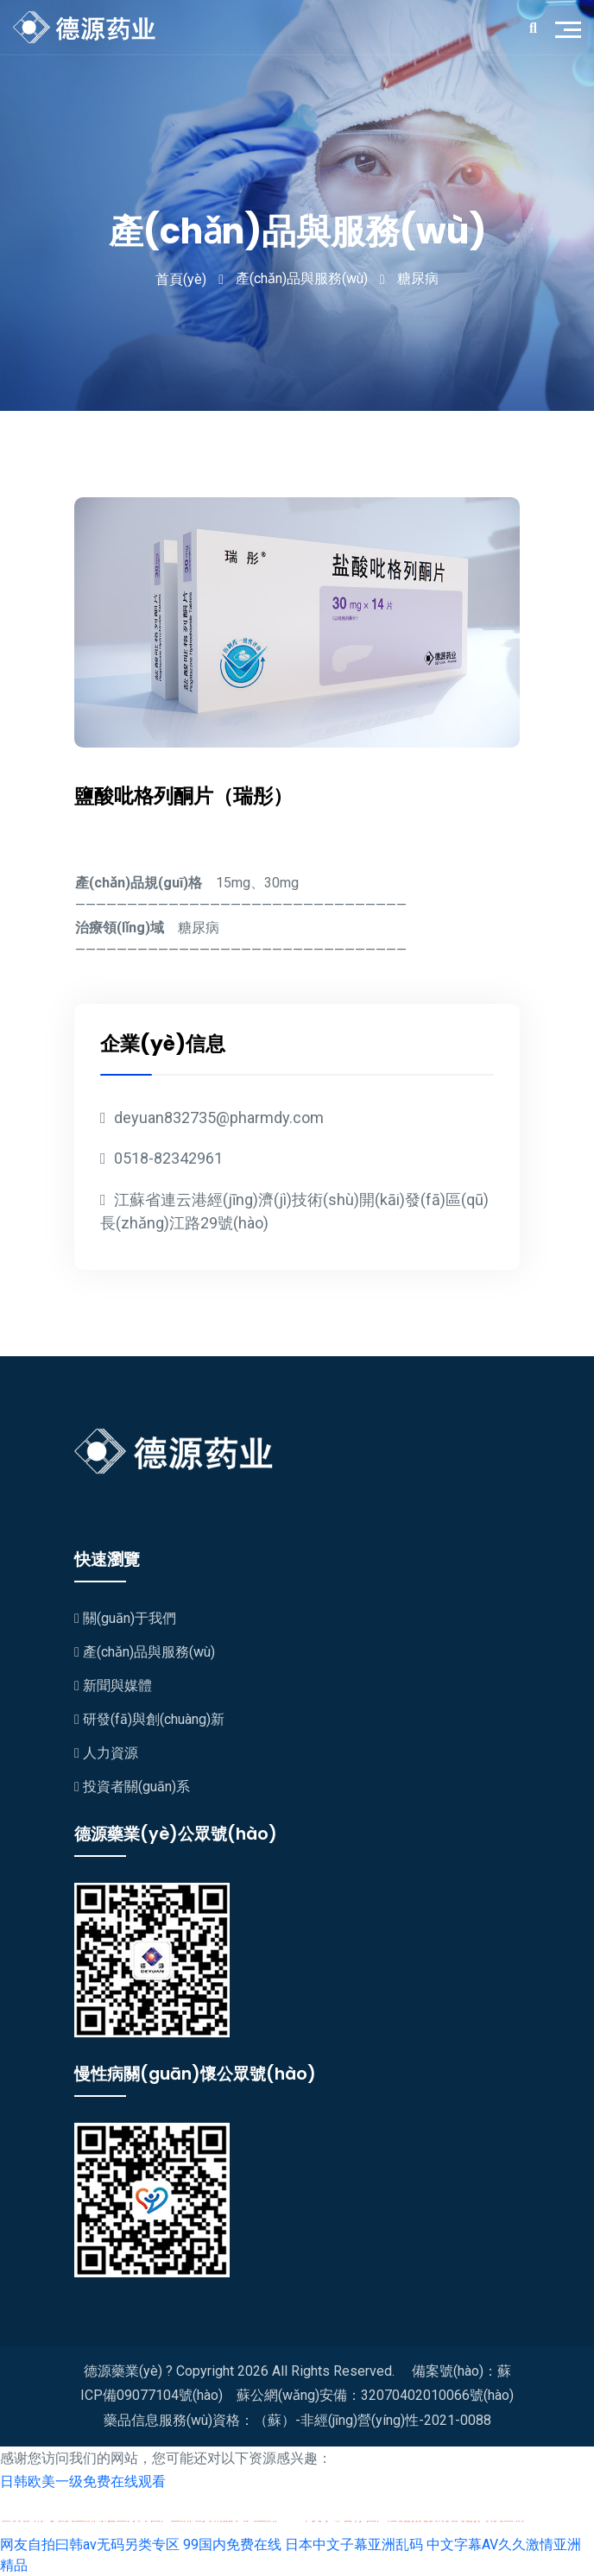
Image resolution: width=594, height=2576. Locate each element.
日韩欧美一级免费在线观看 (83, 2481)
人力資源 (106, 1753)
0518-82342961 (161, 1158)
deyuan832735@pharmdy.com (212, 1117)
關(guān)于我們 (125, 1618)
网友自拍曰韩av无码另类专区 (90, 2544)
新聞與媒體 (113, 1685)
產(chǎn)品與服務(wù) (144, 1652)
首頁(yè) (180, 279)
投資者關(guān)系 (132, 1786)
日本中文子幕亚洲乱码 (354, 2544)
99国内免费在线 (232, 2544)
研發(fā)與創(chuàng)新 (149, 1719)
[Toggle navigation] (572, 27)
